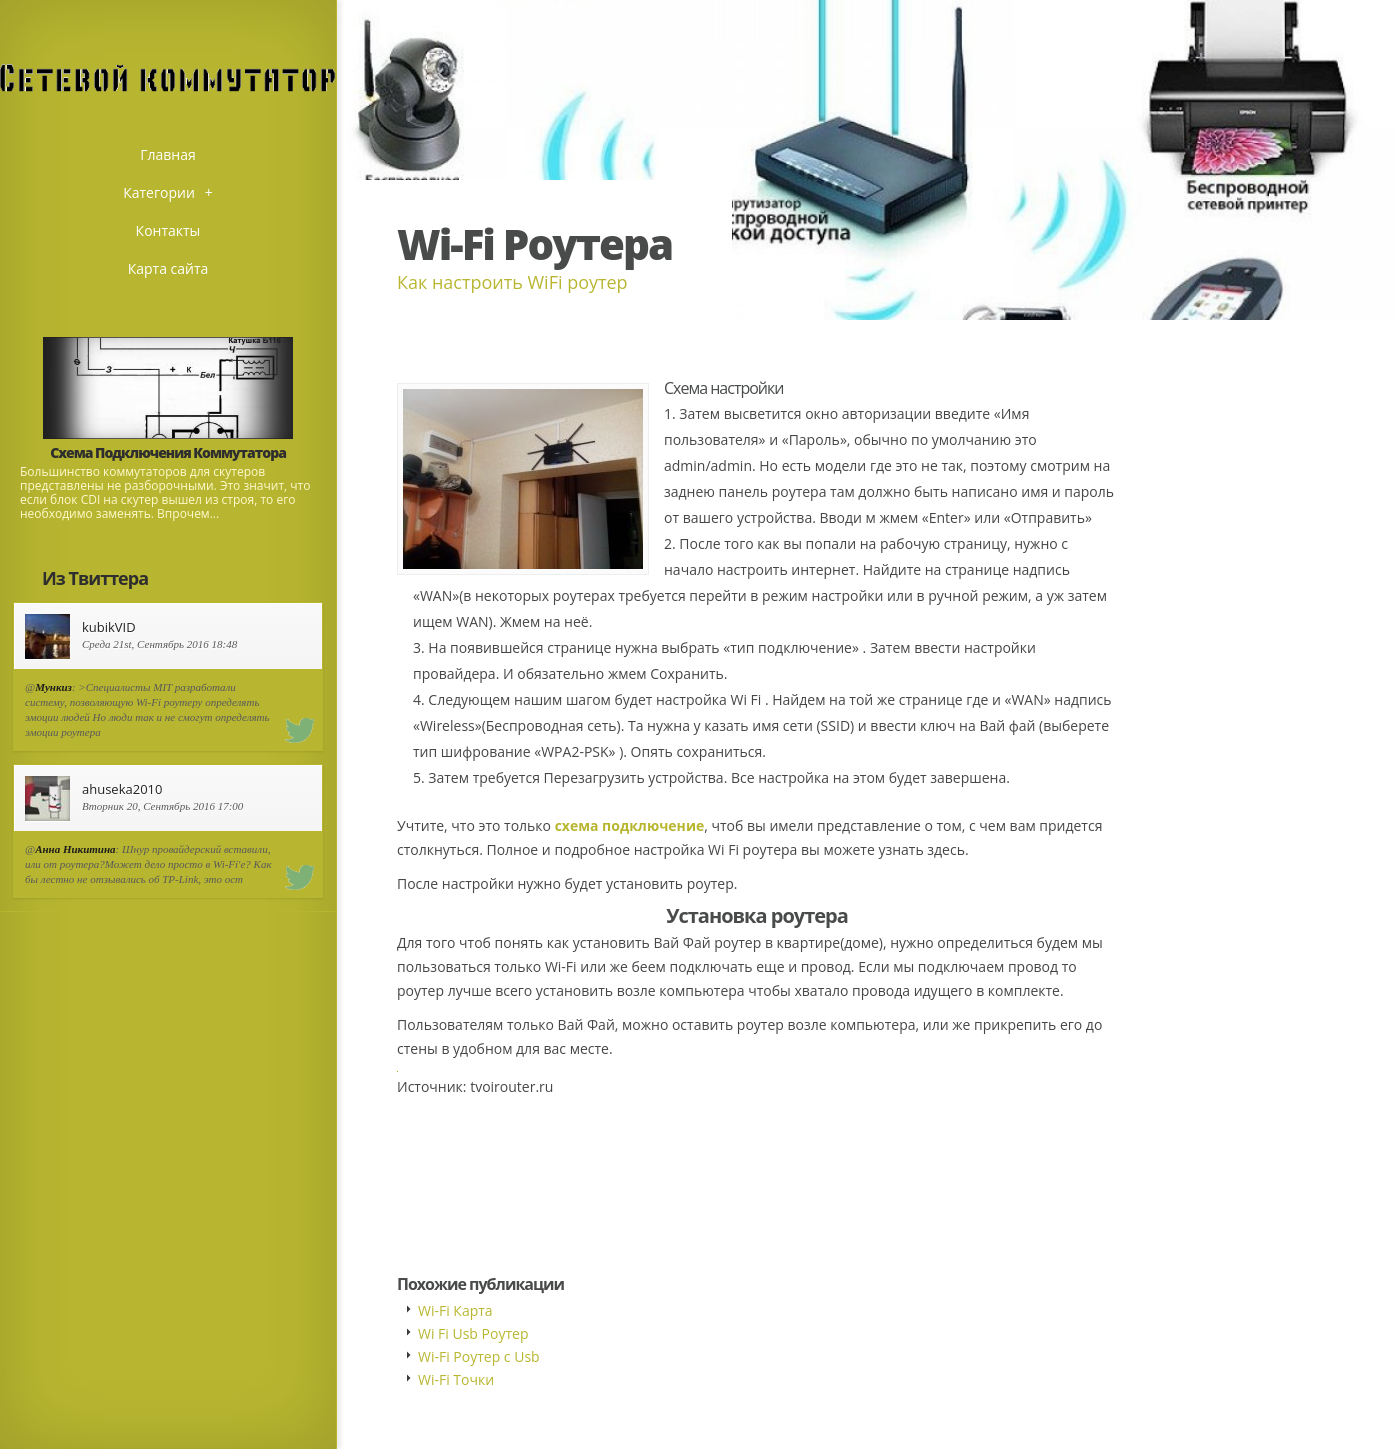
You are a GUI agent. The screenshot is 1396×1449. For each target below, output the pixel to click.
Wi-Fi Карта (455, 1310)
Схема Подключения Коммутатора (168, 452)
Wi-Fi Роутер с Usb (479, 1356)
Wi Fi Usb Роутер (473, 1333)
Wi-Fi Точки (456, 1379)
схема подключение (630, 825)
